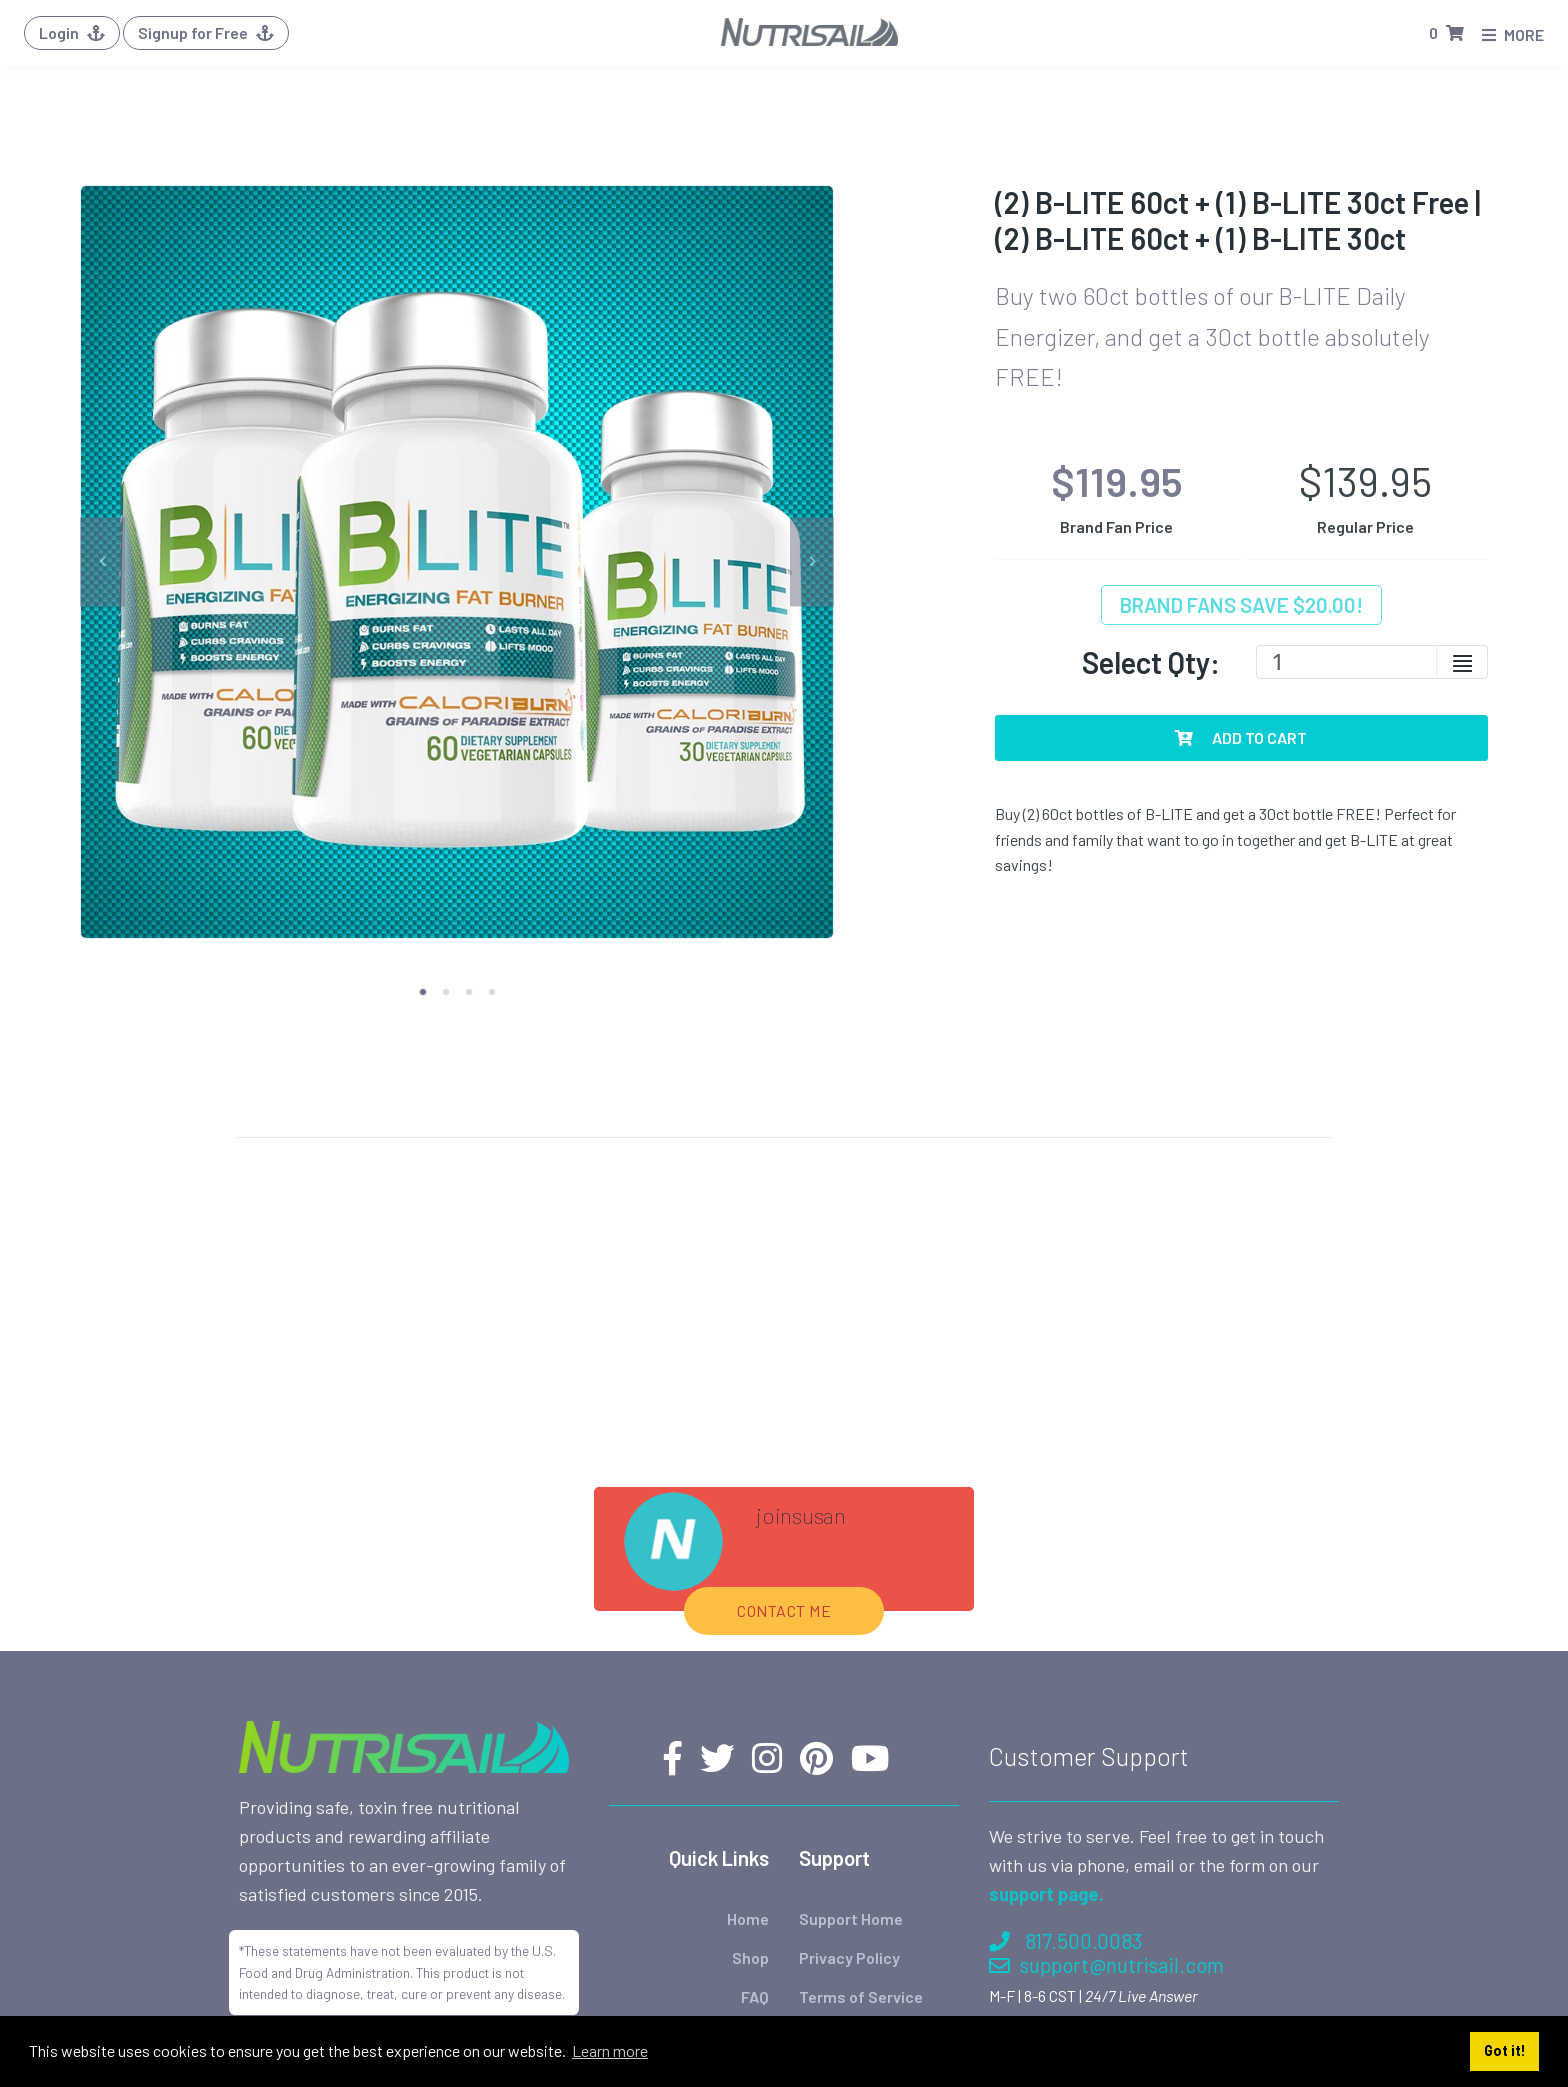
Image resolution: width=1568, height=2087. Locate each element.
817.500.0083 (1065, 1670)
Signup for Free (206, 32)
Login (72, 32)
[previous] (102, 561)
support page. (1046, 1624)
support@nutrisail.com (1106, 1694)
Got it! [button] (1505, 2050)
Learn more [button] (610, 2050)
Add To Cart (1241, 737)
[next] (812, 561)
